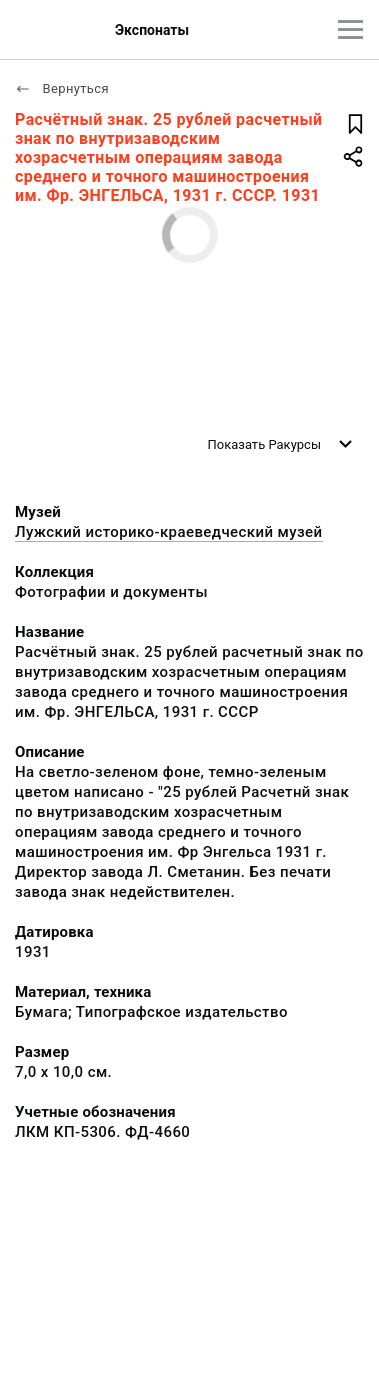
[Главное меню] (350, 29)
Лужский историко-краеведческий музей (169, 532)
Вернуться (62, 88)
